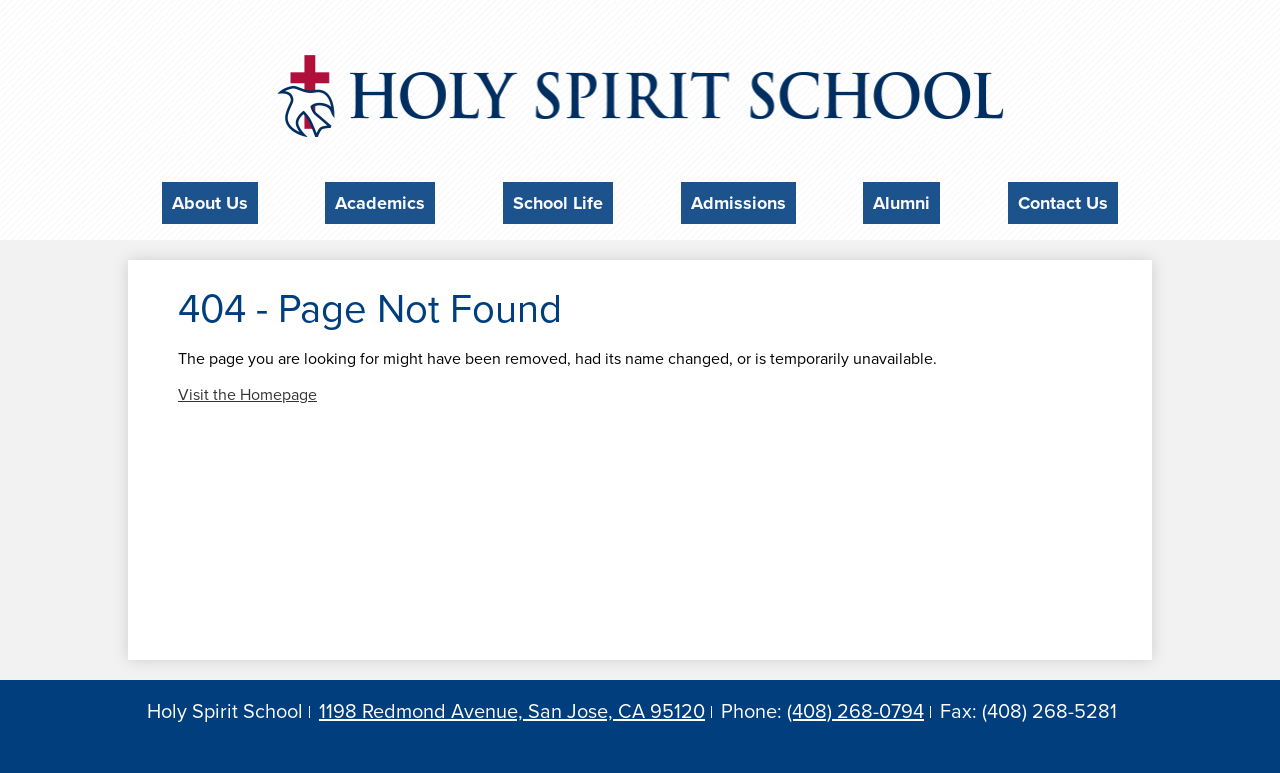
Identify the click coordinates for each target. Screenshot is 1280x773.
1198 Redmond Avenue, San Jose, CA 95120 (512, 706)
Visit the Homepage (247, 389)
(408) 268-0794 (855, 706)
